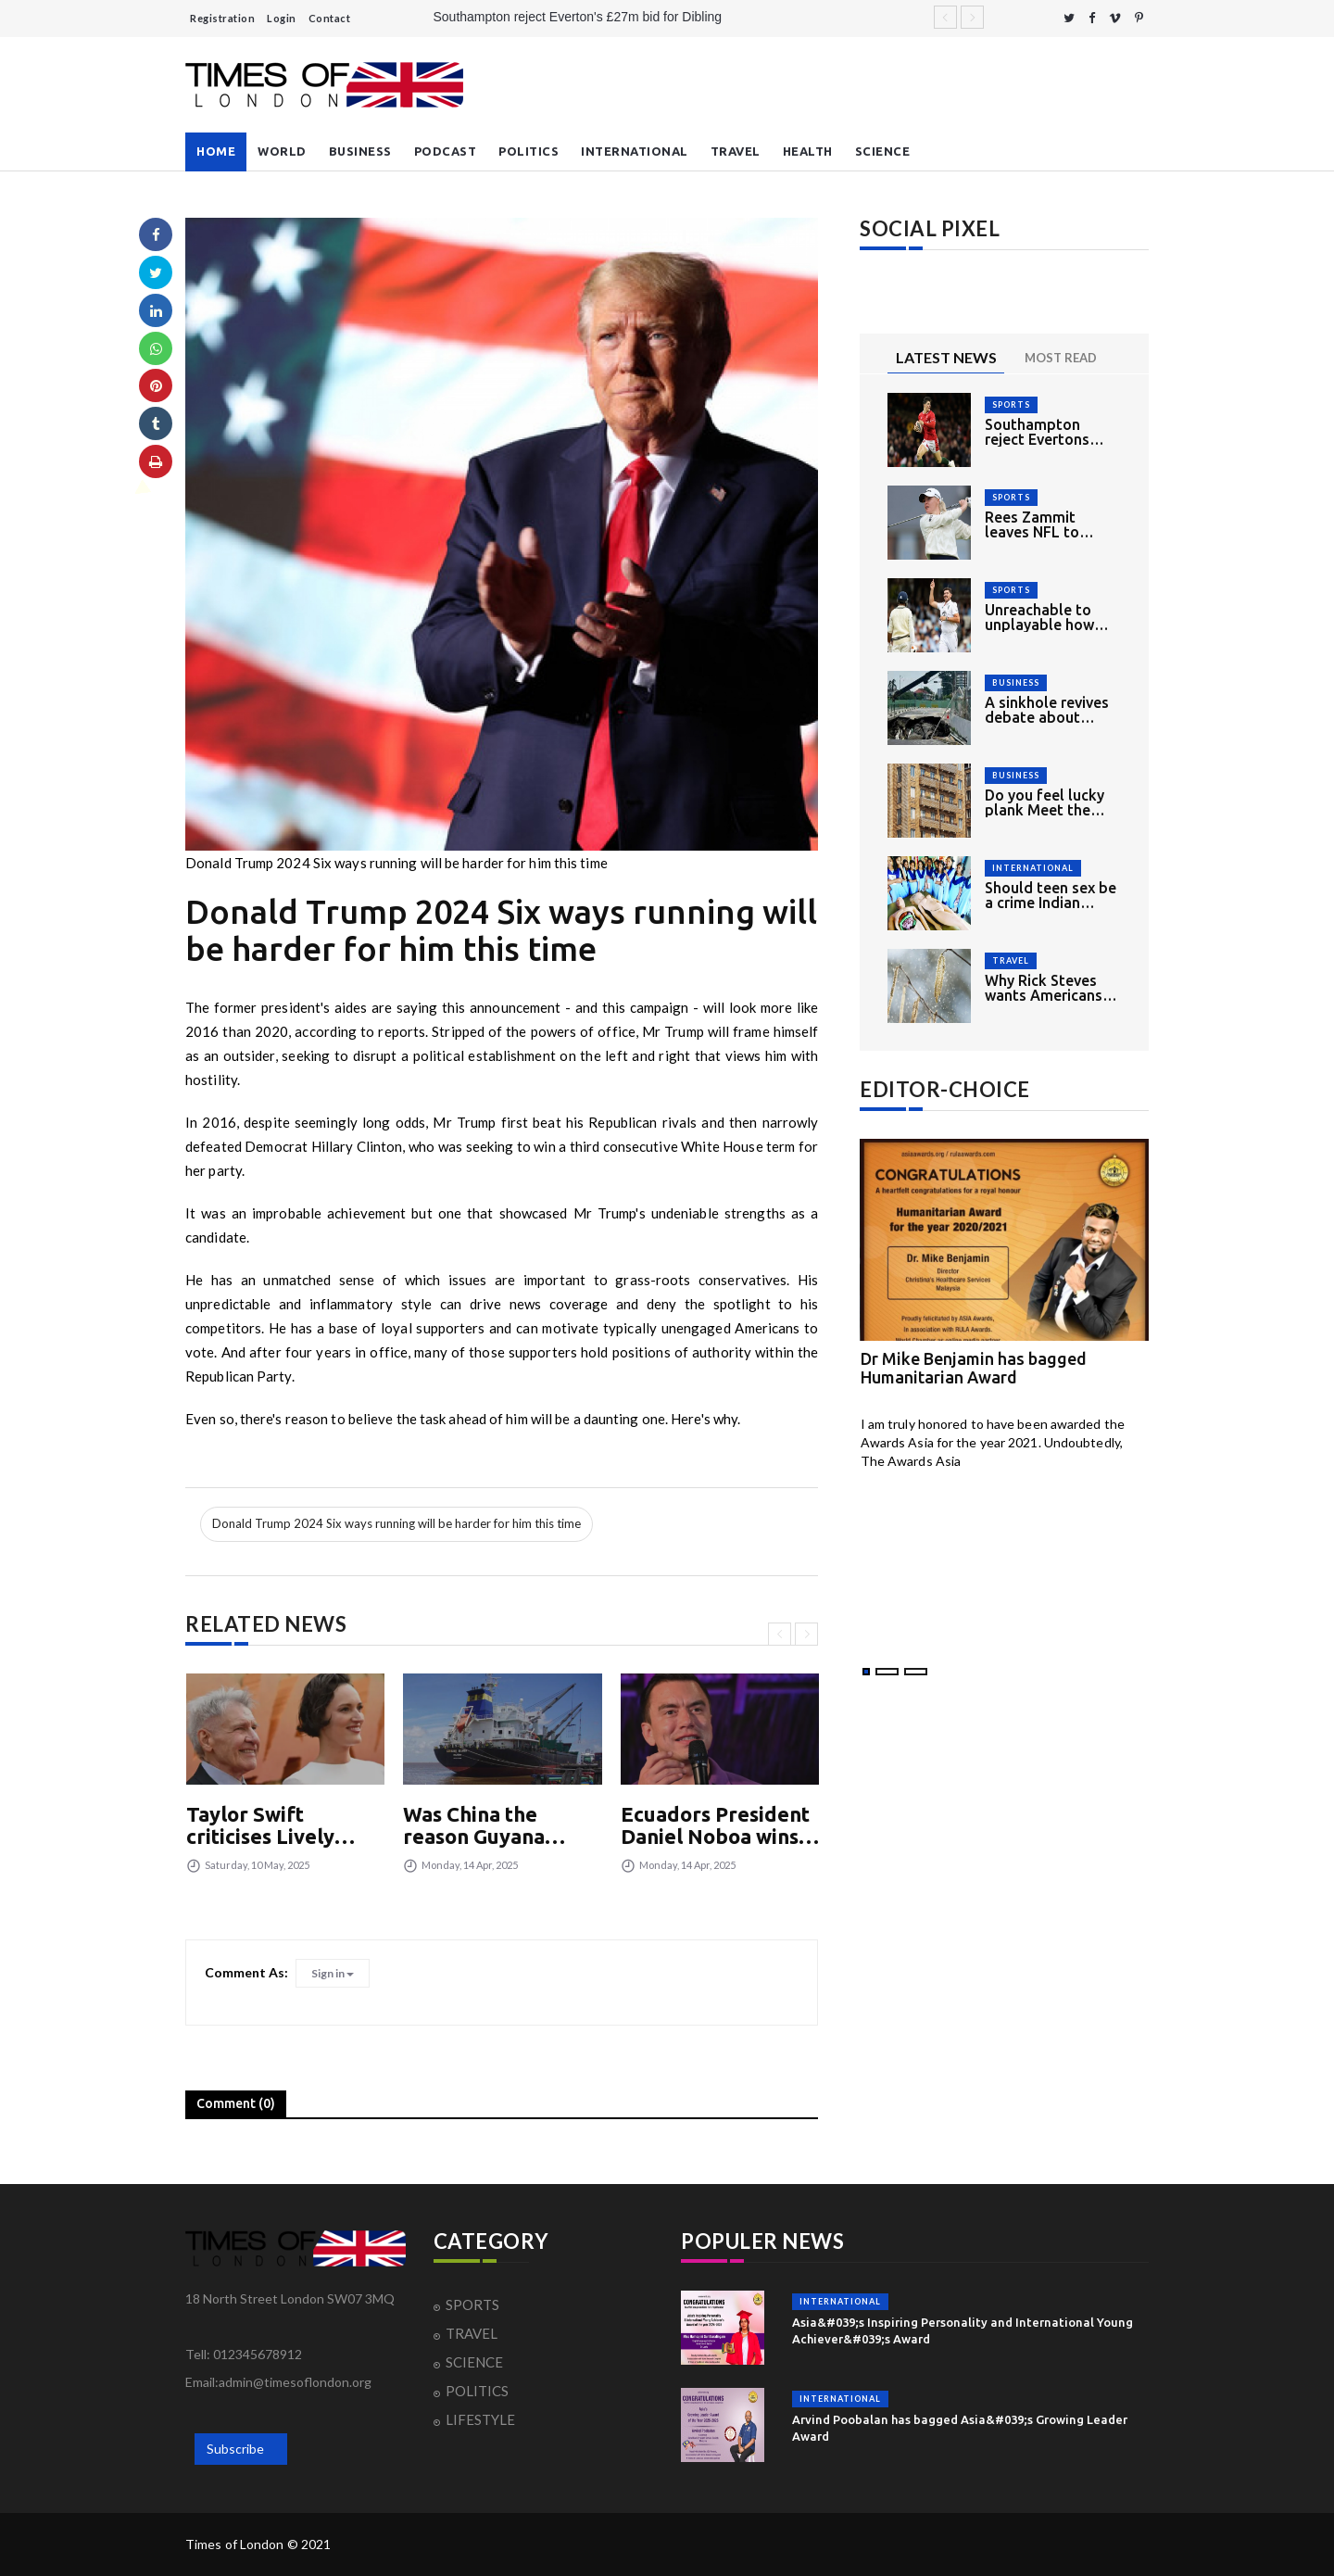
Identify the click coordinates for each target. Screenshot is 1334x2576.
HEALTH (808, 151)
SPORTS (1011, 404)
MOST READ (1061, 357)
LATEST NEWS (946, 357)
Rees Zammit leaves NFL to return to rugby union (1037, 524)
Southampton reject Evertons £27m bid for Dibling (1037, 432)
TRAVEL (736, 151)
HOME (215, 151)
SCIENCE (883, 151)
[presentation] (779, 1634)
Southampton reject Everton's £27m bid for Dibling (578, 16)
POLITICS (528, 151)
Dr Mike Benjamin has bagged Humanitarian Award (974, 1367)
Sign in (332, 1973)
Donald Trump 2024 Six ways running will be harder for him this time (396, 1523)
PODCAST (445, 151)
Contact (329, 18)
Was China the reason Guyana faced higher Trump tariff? (498, 1825)
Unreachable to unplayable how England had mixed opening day (1050, 617)
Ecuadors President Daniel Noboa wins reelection (715, 1825)
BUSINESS (360, 151)
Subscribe (235, 2448)
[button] (866, 1671)
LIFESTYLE (480, 2419)
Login (281, 18)
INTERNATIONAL (634, 151)
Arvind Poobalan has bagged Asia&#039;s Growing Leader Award (959, 2428)
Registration (222, 18)
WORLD (282, 151)
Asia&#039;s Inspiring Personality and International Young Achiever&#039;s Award (962, 2330)
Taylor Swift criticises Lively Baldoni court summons (260, 1825)
